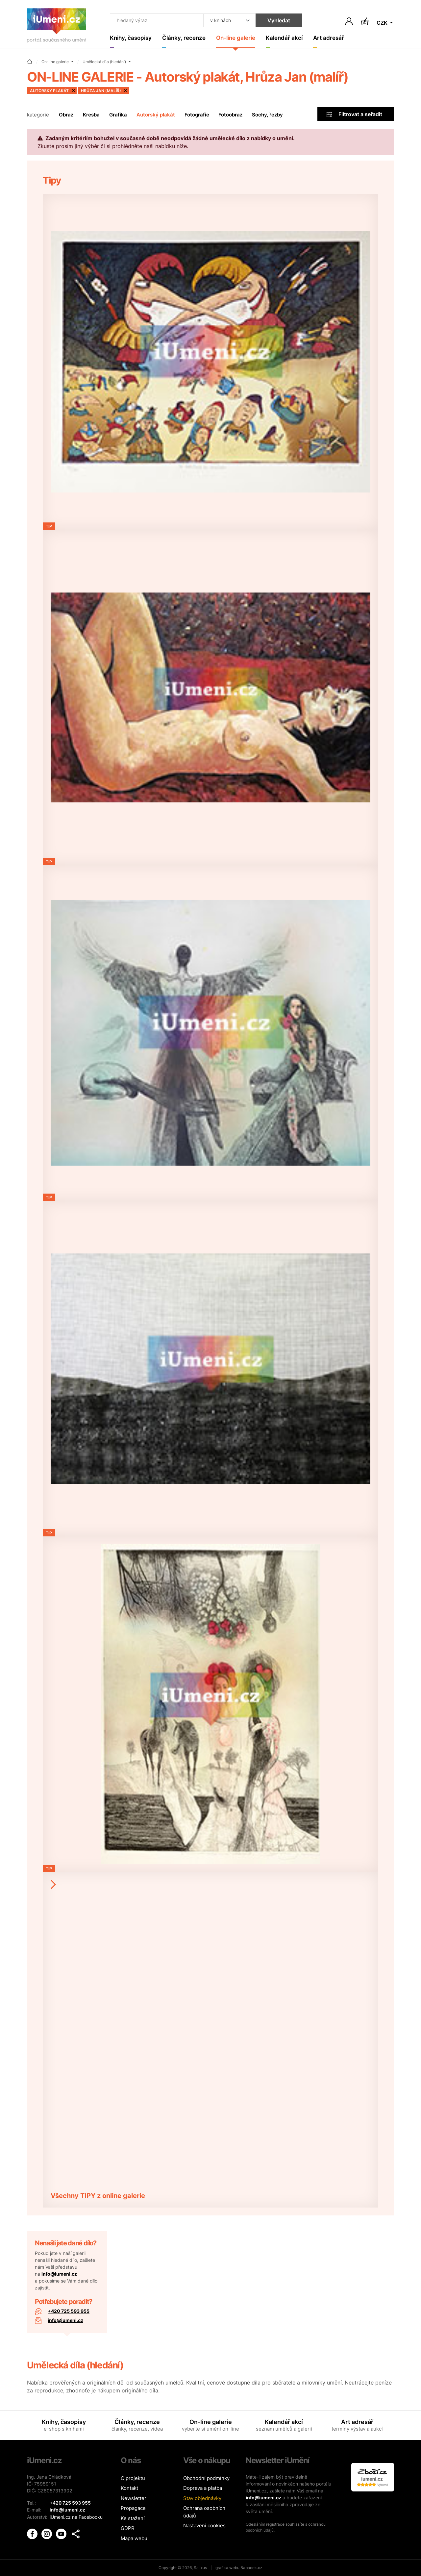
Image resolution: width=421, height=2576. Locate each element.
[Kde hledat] (228, 20)
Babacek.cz (251, 2567)
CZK (383, 23)
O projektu (133, 2478)
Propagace (133, 2508)
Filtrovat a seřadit (354, 114)
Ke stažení (133, 2518)
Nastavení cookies (204, 2525)
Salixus (200, 2567)
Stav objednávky (202, 2498)
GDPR (128, 2528)
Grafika (118, 115)
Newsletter (133, 2498)
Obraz (66, 115)
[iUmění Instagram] (47, 2533)
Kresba (91, 115)
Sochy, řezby (267, 115)
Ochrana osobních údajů (204, 2512)
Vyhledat (277, 20)
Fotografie (197, 115)
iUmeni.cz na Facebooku (76, 2516)
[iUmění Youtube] (62, 2533)
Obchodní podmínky (206, 2478)
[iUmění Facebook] (33, 2533)
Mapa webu (134, 2538)
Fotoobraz (230, 115)
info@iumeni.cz (59, 2274)
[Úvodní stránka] (56, 26)
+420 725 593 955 (68, 2311)
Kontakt (129, 2488)
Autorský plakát (155, 115)
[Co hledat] (156, 20)
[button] (75, 2533)
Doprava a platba (202, 2488)
